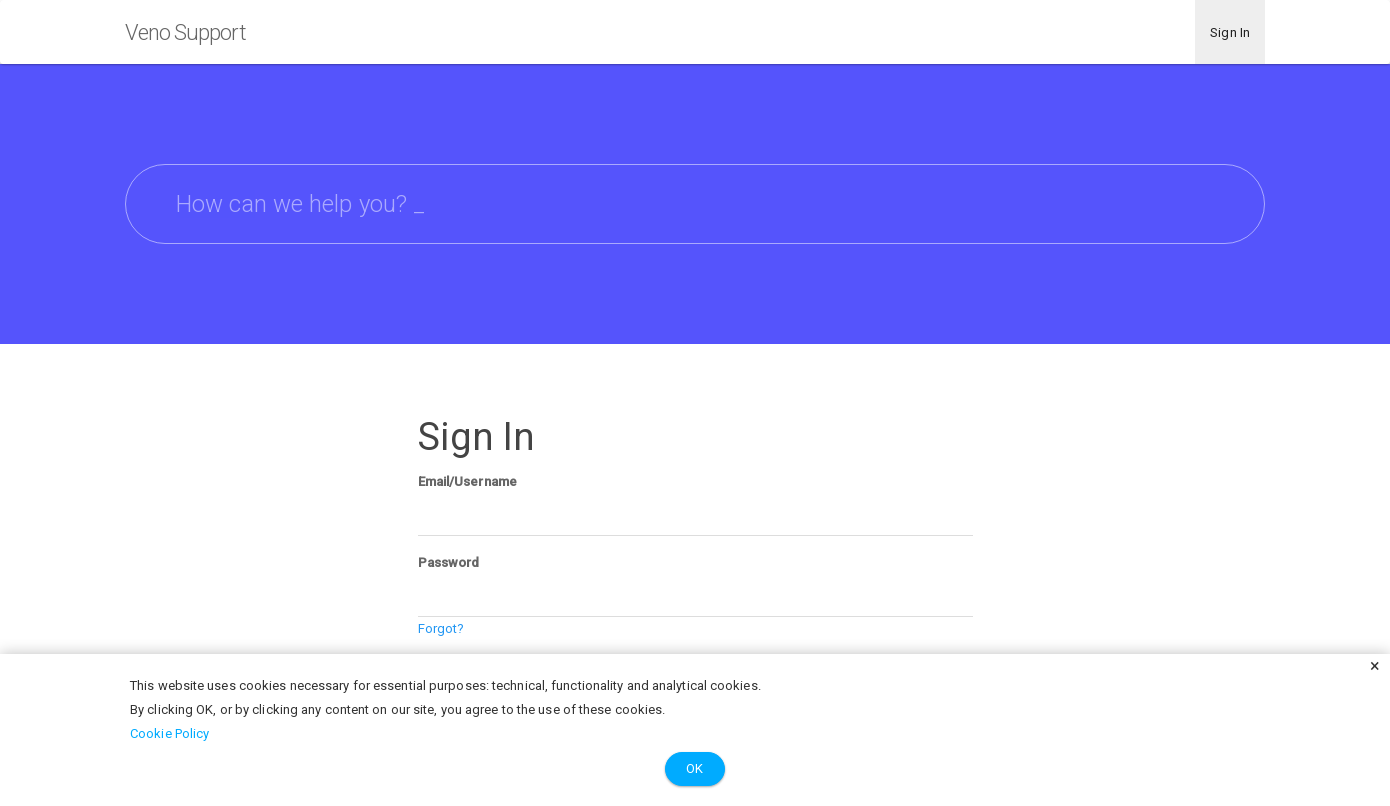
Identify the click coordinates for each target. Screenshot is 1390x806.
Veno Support (185, 32)
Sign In (1230, 32)
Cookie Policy (169, 733)
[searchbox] (695, 204)
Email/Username (467, 481)
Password (449, 562)
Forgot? (441, 628)
